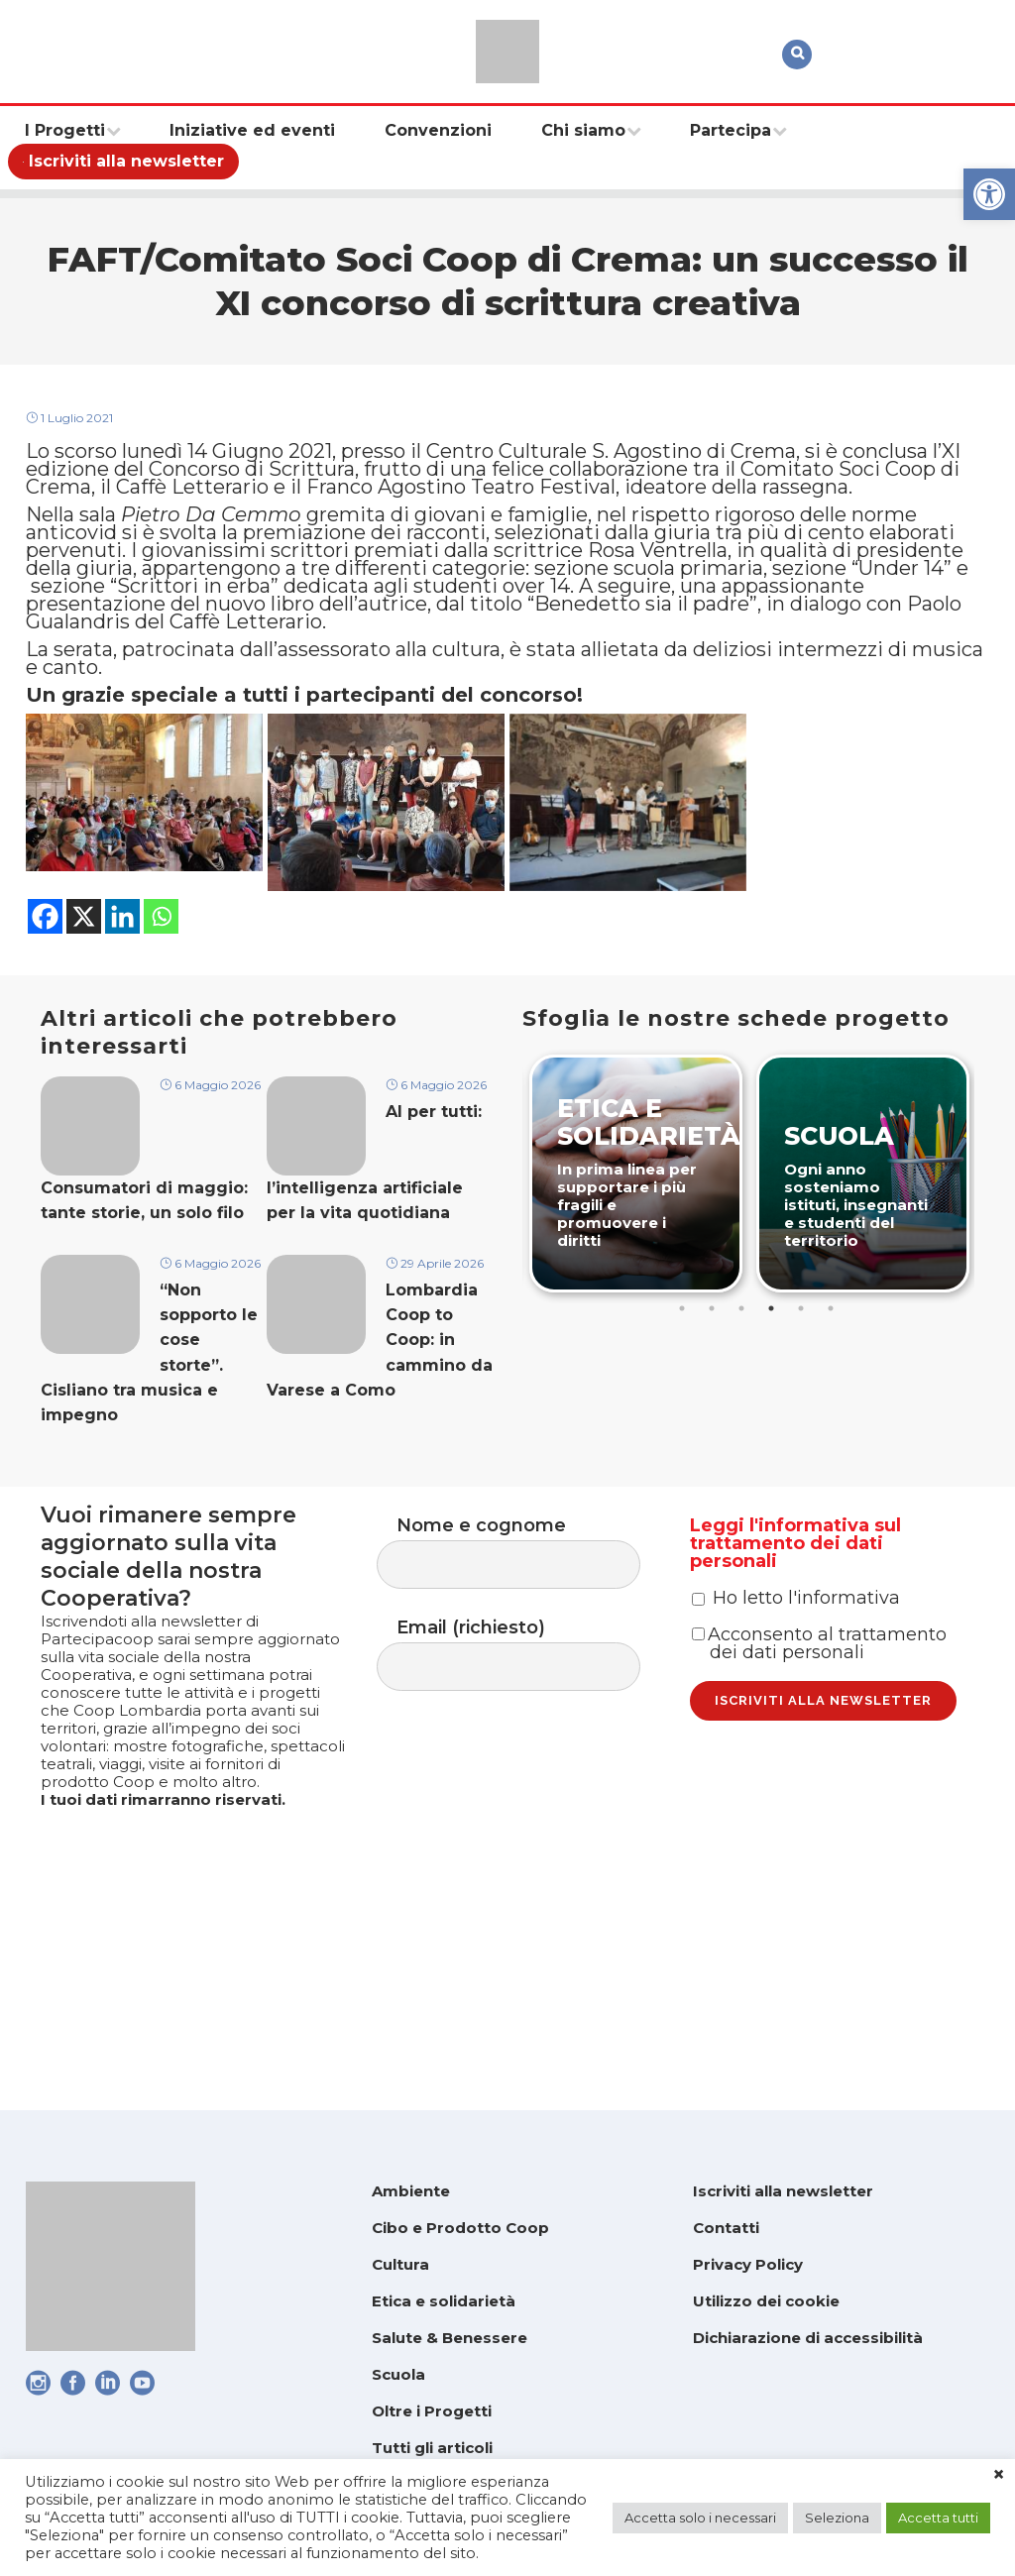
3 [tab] (743, 1421)
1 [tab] (684, 1421)
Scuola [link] (398, 2374)
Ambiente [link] (411, 2191)
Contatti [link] (726, 2227)
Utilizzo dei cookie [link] (766, 2301)
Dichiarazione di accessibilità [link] (808, 2337)
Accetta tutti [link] (938, 2517)
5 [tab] (803, 1421)
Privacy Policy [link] (748, 2264)
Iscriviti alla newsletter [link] (783, 2191)
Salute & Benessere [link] (449, 2337)
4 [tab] (773, 1421)
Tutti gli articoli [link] (432, 2447)
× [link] (998, 2475)
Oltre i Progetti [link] (432, 2411)
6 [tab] (833, 1421)
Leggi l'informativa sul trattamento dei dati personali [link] (795, 1649)
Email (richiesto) (528, 1762)
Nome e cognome (528, 1652)
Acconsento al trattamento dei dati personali (819, 1791)
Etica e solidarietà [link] (443, 2301)
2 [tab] (714, 1421)
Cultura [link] (400, 2264)
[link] (989, 194)
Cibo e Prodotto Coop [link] (460, 2227)
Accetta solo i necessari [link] (700, 2517)
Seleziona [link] (837, 2517)
